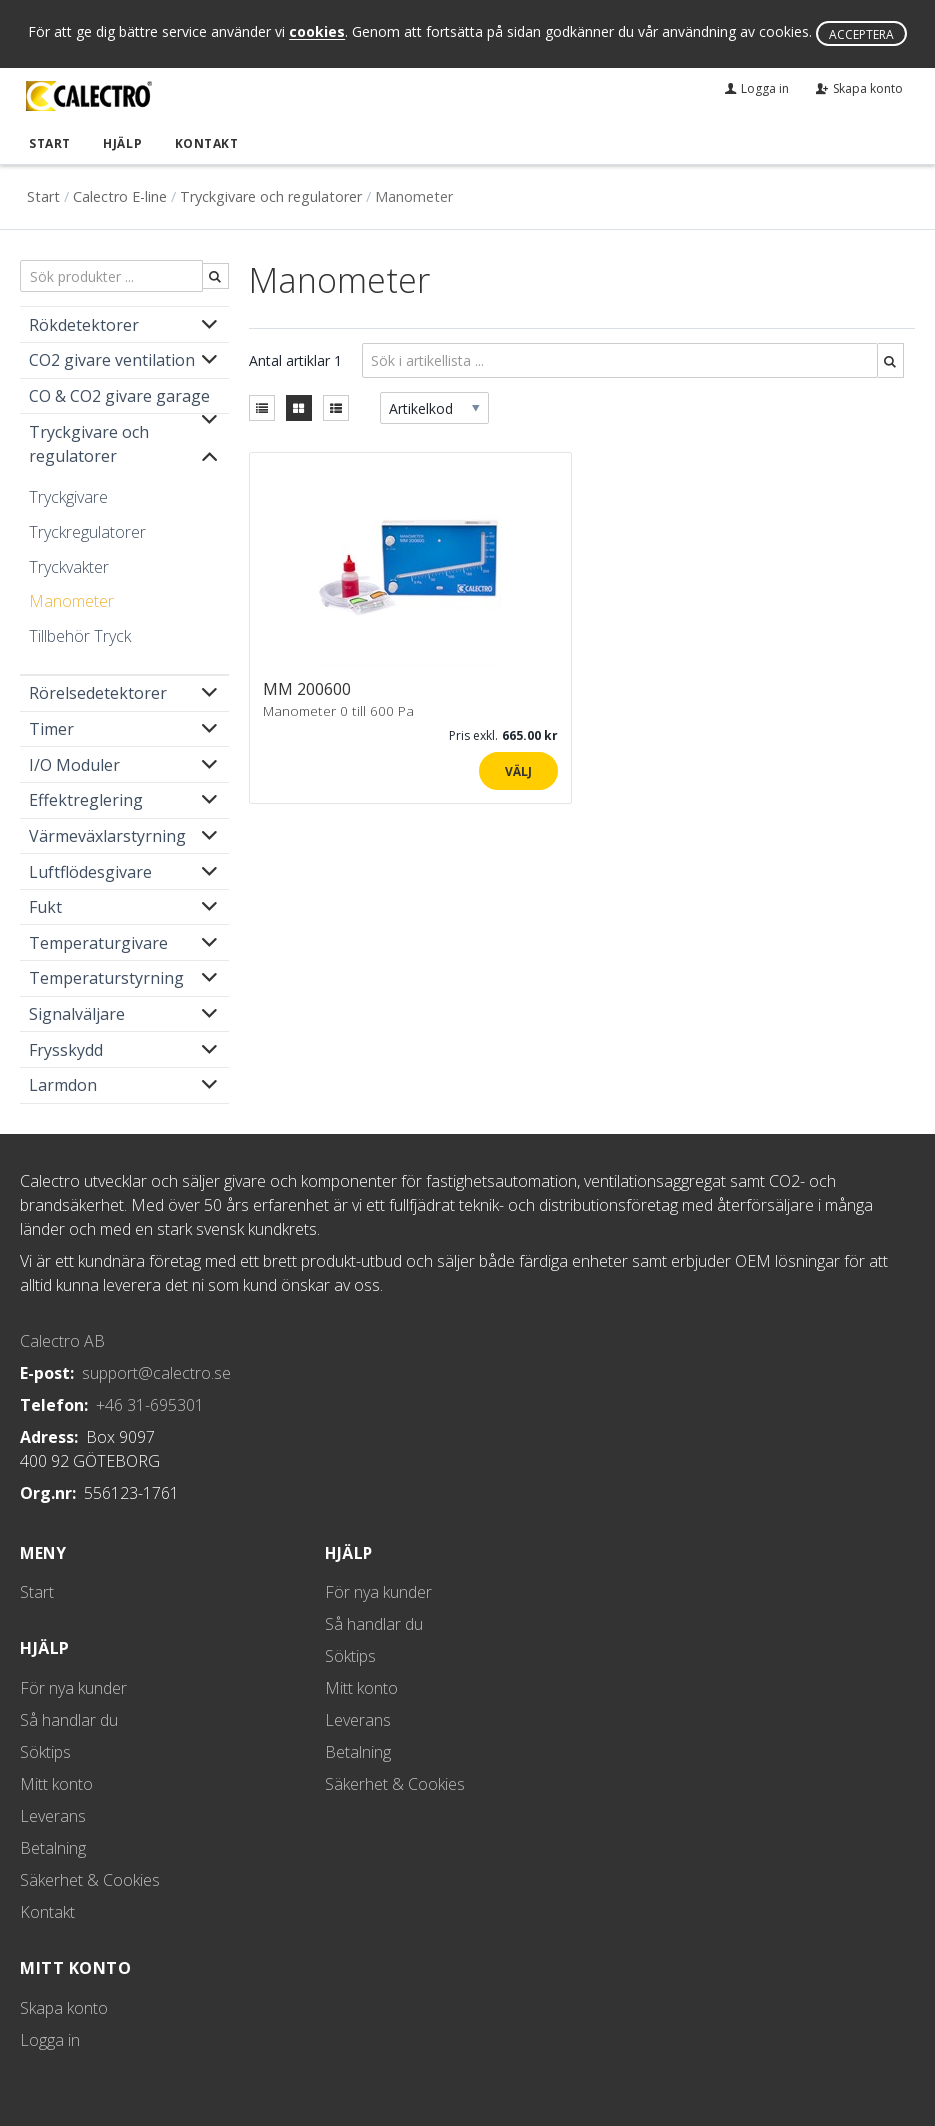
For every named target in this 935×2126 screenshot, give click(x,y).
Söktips (45, 1752)
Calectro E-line (120, 196)
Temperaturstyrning (106, 978)
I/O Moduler (74, 764)
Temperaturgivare (98, 942)
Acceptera (861, 34)
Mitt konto (56, 1784)
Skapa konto (64, 2008)
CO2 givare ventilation (112, 360)
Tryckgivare (68, 497)
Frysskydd (66, 1049)
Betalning (53, 1848)
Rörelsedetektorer (98, 693)
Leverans (53, 1816)
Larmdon (63, 1085)
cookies (317, 32)
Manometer (71, 600)
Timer (51, 728)
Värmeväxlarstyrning (107, 835)
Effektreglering (86, 800)
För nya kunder (73, 1688)
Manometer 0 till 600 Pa (338, 709)
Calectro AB (62, 1340)
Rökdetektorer (84, 324)
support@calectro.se (156, 1372)
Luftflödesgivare (90, 871)
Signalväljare (77, 1013)
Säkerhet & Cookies (90, 1880)
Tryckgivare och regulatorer (271, 196)
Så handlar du (69, 1720)
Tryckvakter (69, 566)
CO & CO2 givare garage (119, 395)
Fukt (45, 906)
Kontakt (202, 142)
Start (48, 142)
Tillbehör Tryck (80, 635)
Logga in (50, 2040)
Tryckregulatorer (87, 531)
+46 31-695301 (150, 1404)
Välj (518, 771)
